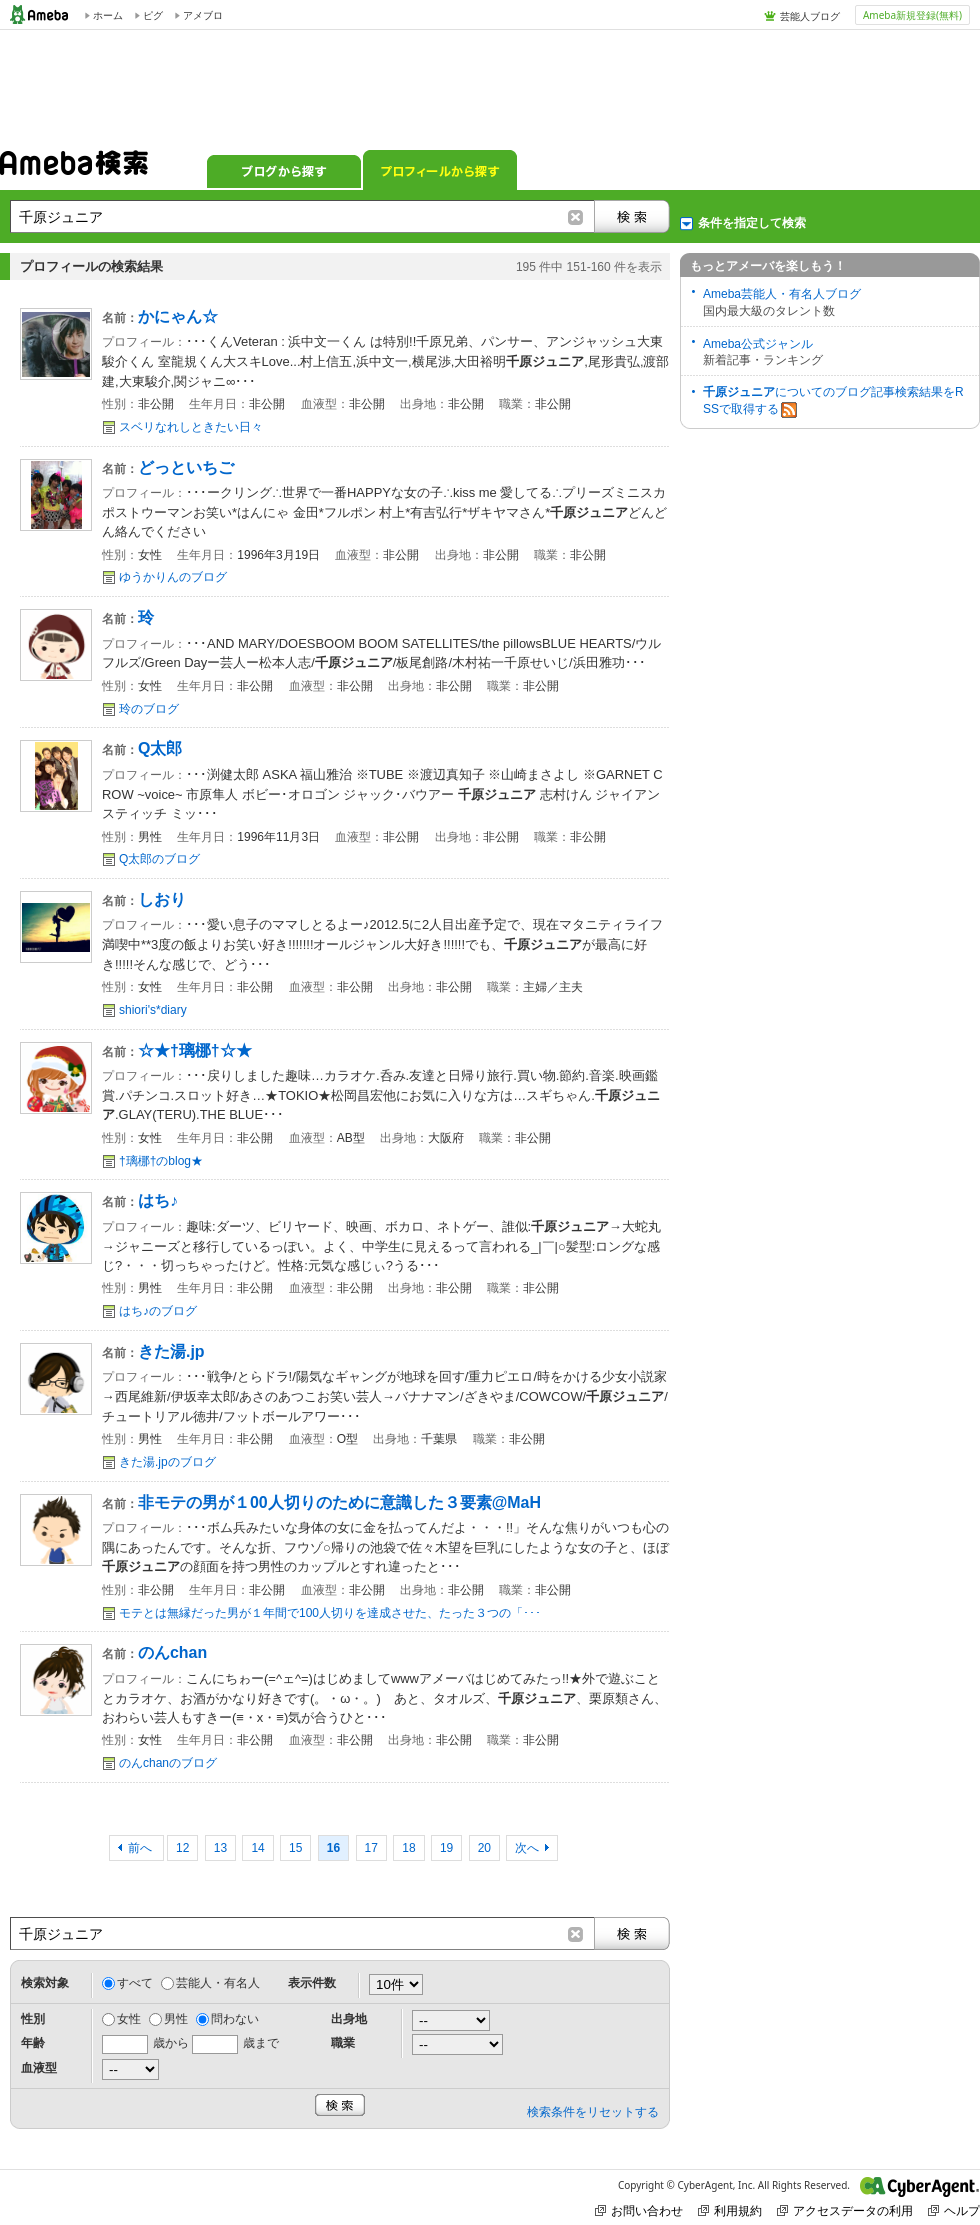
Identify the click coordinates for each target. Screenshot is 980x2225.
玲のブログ (149, 709)
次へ (527, 1848)
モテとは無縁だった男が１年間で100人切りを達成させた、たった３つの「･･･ (330, 1613)
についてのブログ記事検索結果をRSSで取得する (833, 401)
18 (408, 1848)
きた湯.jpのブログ (167, 1462)
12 (182, 1848)
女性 (129, 2019)
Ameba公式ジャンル (758, 344)
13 (220, 1848)
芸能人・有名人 (218, 1983)
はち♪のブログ (158, 1311)
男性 (176, 2019)
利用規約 (730, 2210)
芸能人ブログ (810, 16)
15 (295, 1848)
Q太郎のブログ (159, 859)
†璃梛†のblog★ (161, 1161)
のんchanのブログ (168, 1763)
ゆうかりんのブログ (173, 577)
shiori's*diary (153, 1010)
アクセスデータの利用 (845, 2210)
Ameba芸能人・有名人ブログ (782, 294)
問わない (235, 2019)
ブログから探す (284, 170)
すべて (135, 1983)
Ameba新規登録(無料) (912, 15)
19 (446, 1848)
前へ (141, 1848)
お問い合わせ (639, 2210)
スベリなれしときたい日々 (191, 427)
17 (371, 1848)
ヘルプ (954, 2210)
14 (257, 1848)
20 (484, 1848)
